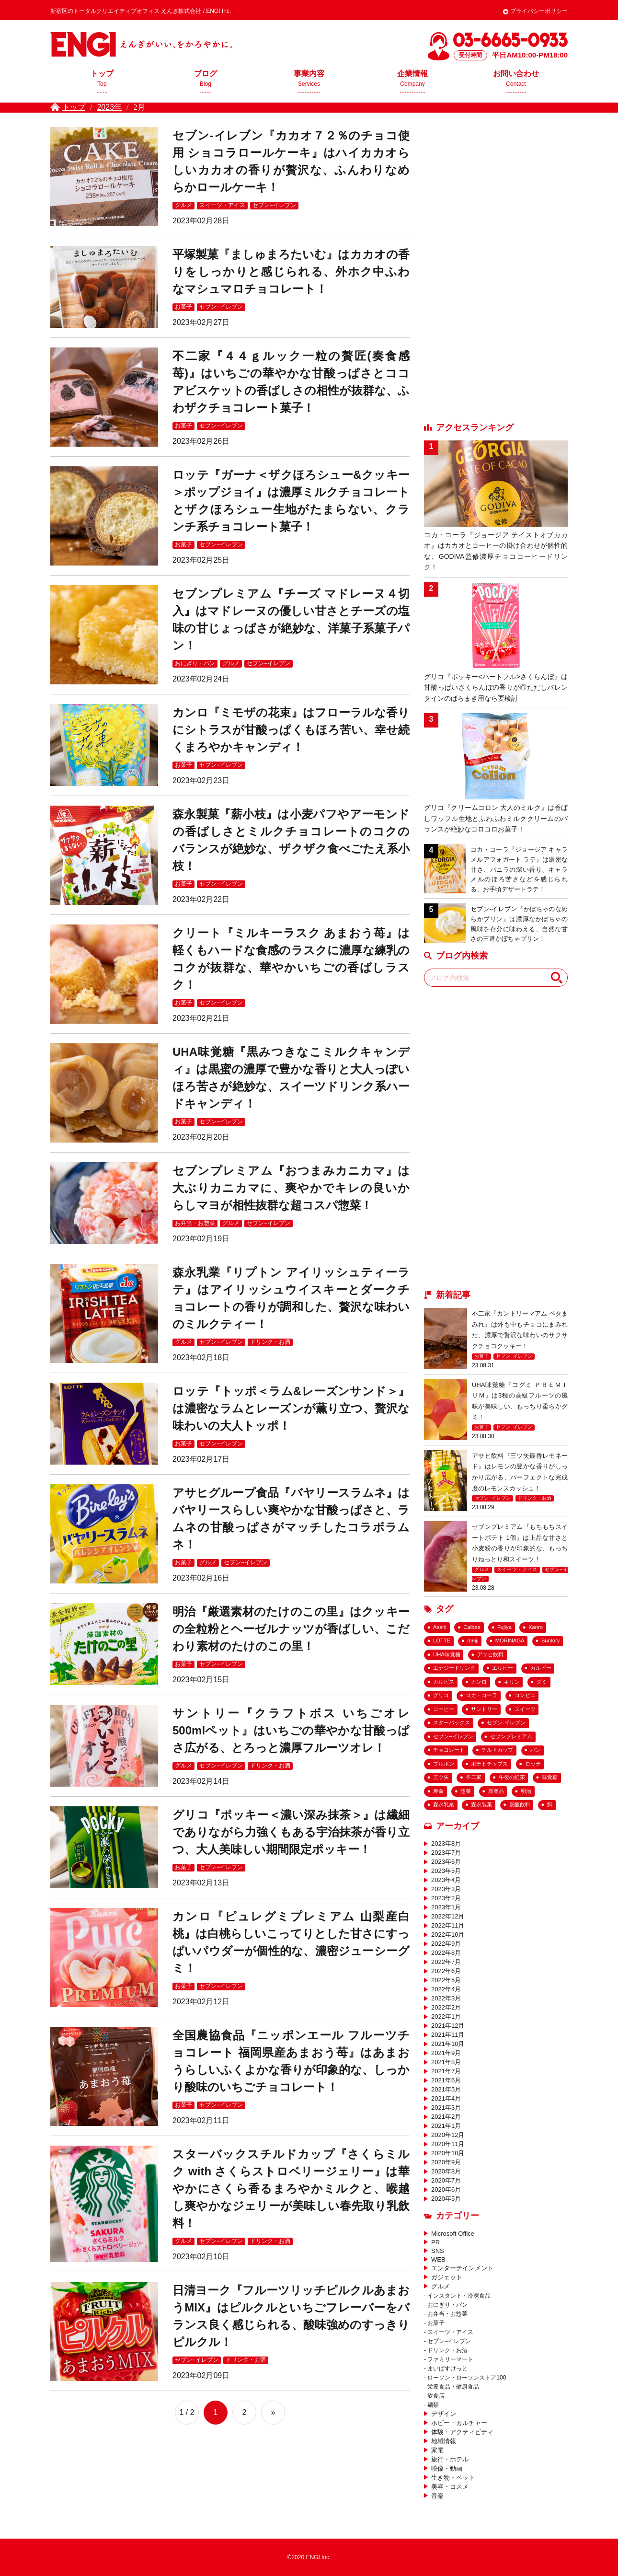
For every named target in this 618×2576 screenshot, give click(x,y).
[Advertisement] (496, 271)
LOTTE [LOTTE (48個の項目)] (441, 1640)
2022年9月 (446, 1943)
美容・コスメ (450, 2486)
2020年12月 (447, 2134)
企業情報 (412, 81)
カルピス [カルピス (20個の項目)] (443, 1682)
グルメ (183, 205)
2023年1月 (446, 1907)
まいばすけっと (447, 2368)
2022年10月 (447, 1934)
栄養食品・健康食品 (453, 2386)
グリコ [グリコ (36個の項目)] (441, 1695)
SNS (437, 2250)
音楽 (437, 2495)
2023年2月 (446, 1898)
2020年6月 (446, 2189)
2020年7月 (446, 2180)
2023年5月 (446, 1870)
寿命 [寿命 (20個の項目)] (438, 1791)
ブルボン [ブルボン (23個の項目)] (443, 1764)
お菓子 (183, 306)
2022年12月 (447, 1916)
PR (435, 2242)
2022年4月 (446, 1989)
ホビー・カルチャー (459, 2422)
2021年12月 (447, 2025)
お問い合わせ (516, 81)
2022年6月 (446, 1971)
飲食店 (436, 2395)
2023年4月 (446, 1879)
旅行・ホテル (450, 2459)
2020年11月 (447, 2144)
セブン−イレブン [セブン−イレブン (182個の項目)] (453, 1736)
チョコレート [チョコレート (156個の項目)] (449, 1750)
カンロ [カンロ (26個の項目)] (479, 1682)
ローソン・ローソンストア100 (466, 2377)
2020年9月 (446, 2162)
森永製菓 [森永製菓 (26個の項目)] (481, 1804)
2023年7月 (446, 1852)
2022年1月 (446, 2016)
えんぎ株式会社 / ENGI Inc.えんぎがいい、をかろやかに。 (141, 44)
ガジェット (446, 2277)
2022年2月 (446, 2007)
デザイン (443, 2413)
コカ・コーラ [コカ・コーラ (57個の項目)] (481, 1695)
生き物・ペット (453, 2477)
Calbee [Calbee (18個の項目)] (471, 1627)
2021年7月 (446, 2071)
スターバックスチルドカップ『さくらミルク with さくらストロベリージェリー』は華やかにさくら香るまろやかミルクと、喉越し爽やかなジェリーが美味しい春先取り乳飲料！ (291, 2188)
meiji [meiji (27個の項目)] (472, 1640)
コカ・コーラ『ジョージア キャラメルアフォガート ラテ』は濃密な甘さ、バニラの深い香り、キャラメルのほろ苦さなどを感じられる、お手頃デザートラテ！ (519, 869)
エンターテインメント (462, 2268)
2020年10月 (447, 2153)
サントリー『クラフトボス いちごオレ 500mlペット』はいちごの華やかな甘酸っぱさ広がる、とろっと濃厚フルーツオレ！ (291, 1730)
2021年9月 (446, 2052)
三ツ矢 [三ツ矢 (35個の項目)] (441, 1777)
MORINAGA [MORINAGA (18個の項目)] (510, 1640)
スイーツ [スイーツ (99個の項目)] (525, 1709)
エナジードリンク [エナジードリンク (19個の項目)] (454, 1668)
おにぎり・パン (195, 663)
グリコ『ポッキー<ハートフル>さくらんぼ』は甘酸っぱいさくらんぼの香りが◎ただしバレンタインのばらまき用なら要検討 (496, 687)
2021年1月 (446, 2125)
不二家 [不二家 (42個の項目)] (473, 1777)
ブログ (205, 81)
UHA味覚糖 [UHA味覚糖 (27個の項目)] (446, 1654)
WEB (438, 2259)
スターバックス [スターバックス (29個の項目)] (451, 1722)
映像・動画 (446, 2468)
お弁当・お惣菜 (195, 1223)
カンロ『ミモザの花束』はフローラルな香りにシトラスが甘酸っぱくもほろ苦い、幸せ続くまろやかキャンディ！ (291, 729)
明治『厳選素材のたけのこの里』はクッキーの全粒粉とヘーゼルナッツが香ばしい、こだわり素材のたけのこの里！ (291, 1628)
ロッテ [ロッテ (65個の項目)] (533, 1764)
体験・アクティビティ (462, 2432)
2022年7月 (446, 1961)
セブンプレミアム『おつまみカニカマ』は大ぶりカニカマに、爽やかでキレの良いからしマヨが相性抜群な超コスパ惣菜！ (291, 1188)
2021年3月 (446, 2107)
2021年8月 (446, 2062)
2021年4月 (446, 2098)
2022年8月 (446, 1952)
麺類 (433, 2405)
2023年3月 (446, 1889)
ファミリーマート (450, 2359)
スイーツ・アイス (222, 205)
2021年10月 (447, 2043)
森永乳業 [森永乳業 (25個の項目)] (443, 1804)
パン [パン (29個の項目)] (535, 1750)
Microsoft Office (452, 2233)
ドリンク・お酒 (270, 1342)
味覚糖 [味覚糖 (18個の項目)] (550, 1777)
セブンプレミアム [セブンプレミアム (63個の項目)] (511, 1736)
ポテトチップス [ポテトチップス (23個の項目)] (489, 1764)
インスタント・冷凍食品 (459, 2295)
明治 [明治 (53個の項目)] (526, 1791)
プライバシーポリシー (539, 11)
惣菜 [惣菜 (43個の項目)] (465, 1791)
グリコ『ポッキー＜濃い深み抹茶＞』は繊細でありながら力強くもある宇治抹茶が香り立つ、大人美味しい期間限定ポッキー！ (291, 1832)
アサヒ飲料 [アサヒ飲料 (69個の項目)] (490, 1654)
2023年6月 (446, 1861)
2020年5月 (446, 2198)
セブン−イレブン (274, 205)
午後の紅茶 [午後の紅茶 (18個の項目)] (512, 1777)
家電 (437, 2450)
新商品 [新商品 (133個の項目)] (496, 1791)
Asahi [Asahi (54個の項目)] (439, 1627)
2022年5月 (446, 1980)
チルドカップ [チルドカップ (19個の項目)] (497, 1750)
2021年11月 (447, 2034)
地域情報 (443, 2441)
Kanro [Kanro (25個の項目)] (535, 1627)
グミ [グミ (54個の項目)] (542, 1682)
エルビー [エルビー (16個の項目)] (502, 1668)
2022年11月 (447, 1925)
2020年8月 (446, 2171)
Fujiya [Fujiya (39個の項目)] (504, 1627)
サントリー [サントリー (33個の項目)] (484, 1709)
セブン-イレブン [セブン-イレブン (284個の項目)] (506, 1722)
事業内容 (309, 81)
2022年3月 (446, 1998)
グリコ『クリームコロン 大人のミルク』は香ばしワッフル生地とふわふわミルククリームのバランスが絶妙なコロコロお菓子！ (496, 818)
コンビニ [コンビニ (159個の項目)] (525, 1695)
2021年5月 (446, 2089)
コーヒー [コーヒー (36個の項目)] (443, 1709)
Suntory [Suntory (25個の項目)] (550, 1640)
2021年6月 (446, 2080)
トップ (102, 81)
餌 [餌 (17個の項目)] (549, 1804)
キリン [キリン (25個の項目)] (512, 1682)
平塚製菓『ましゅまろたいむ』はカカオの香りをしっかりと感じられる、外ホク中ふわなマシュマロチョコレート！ (291, 271)
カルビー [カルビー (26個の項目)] (540, 1668)
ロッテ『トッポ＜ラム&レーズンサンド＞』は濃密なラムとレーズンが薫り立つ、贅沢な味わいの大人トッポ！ (291, 1408)
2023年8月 (446, 1843)
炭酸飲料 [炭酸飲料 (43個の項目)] (519, 1804)
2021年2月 (446, 2116)
